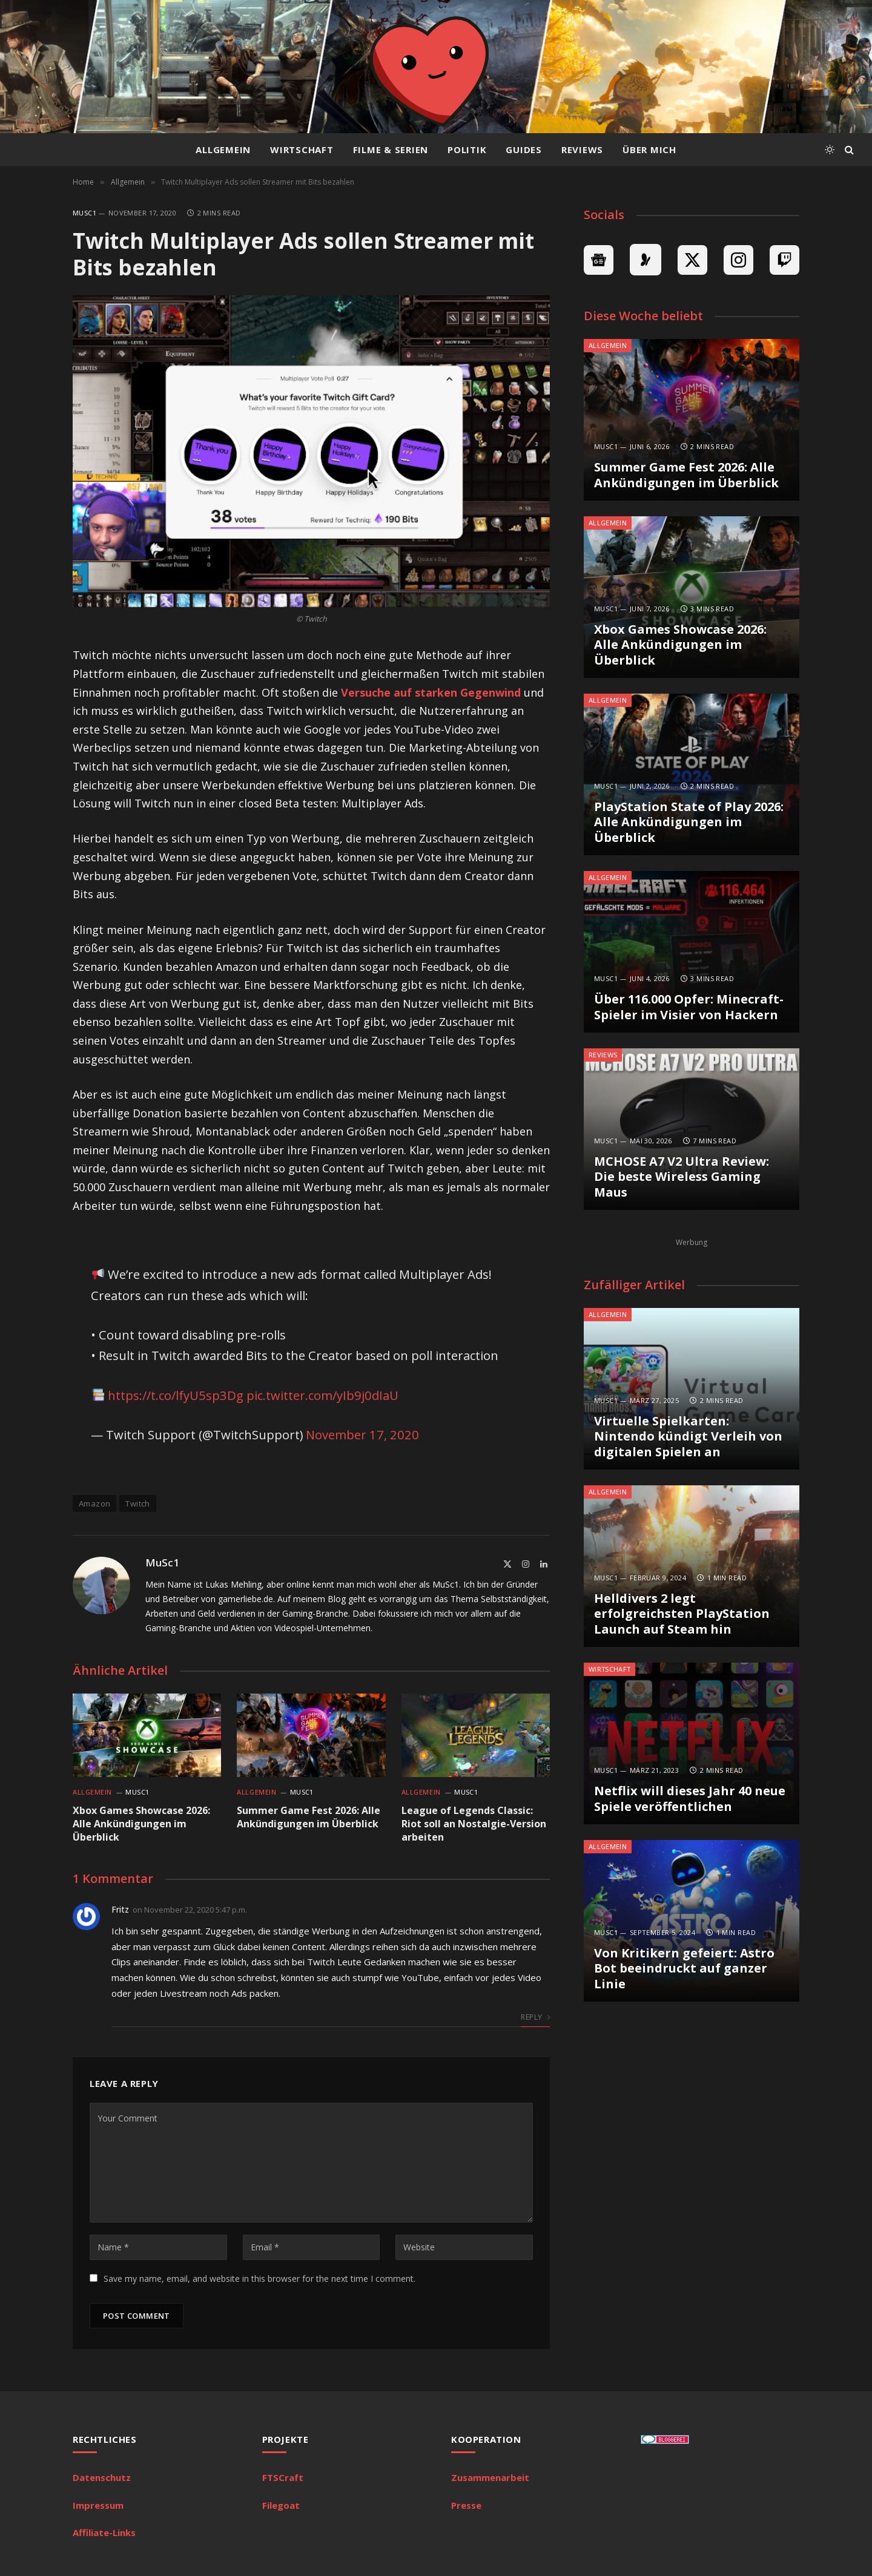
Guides (524, 149)
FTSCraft (282, 2477)
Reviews (582, 149)
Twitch (137, 1503)
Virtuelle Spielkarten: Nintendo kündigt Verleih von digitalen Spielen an (688, 1436)
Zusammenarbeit (490, 2477)
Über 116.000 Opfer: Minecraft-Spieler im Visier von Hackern (689, 1006)
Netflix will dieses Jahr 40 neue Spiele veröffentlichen (689, 1798)
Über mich (649, 149)
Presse (466, 2505)
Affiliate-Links (104, 2532)
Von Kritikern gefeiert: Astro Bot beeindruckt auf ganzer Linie (684, 1968)
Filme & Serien (391, 149)
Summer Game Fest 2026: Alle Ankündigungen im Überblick (308, 1817)
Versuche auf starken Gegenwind (431, 692)
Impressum (98, 2505)
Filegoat (281, 2505)
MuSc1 (84, 212)
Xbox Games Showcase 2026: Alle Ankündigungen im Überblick (141, 1824)
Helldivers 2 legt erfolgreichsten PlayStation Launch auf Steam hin (682, 1614)
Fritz (120, 1909)
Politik (467, 149)
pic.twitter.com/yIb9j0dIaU (322, 1395)
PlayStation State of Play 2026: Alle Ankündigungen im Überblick (689, 822)
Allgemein (223, 149)
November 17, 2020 (362, 1434)
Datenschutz (102, 2477)
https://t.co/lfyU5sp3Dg (175, 1395)
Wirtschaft (302, 149)
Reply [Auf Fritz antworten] (535, 2017)
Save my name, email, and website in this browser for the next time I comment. (259, 2278)
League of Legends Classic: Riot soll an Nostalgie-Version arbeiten (473, 1824)
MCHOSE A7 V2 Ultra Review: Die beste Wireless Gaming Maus (681, 1177)
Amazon (94, 1503)
